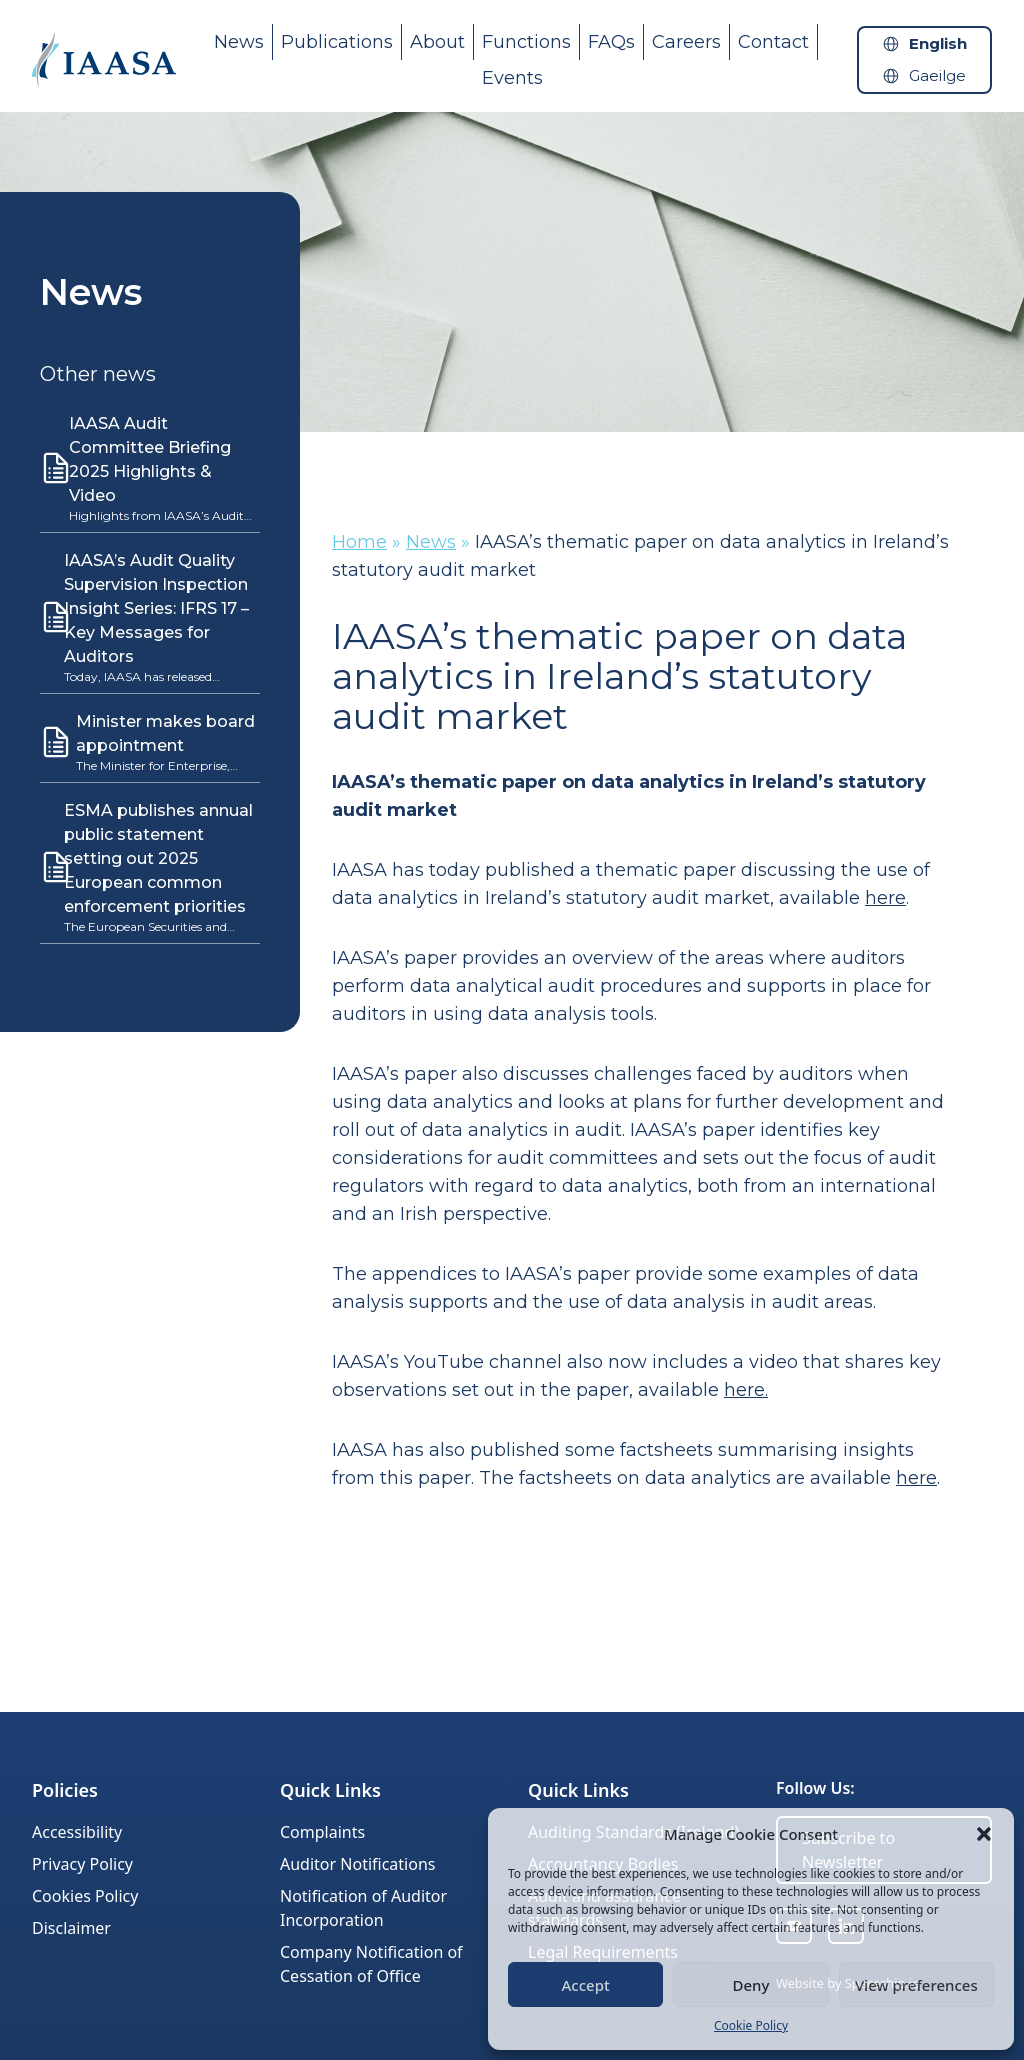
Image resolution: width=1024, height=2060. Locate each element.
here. (746, 1390)
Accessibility (77, 1832)
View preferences (916, 1985)
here (885, 898)
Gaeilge (937, 75)
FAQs (611, 42)
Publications (337, 42)
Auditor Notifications (357, 1864)
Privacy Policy (82, 1864)
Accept (586, 1985)
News (239, 42)
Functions (526, 42)
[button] (984, 1834)
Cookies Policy (85, 1896)
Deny (751, 1985)
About (437, 42)
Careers (686, 42)
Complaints (322, 1832)
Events (512, 78)
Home (359, 542)
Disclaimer (71, 1928)
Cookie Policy (751, 2025)
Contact (773, 42)
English (938, 43)
